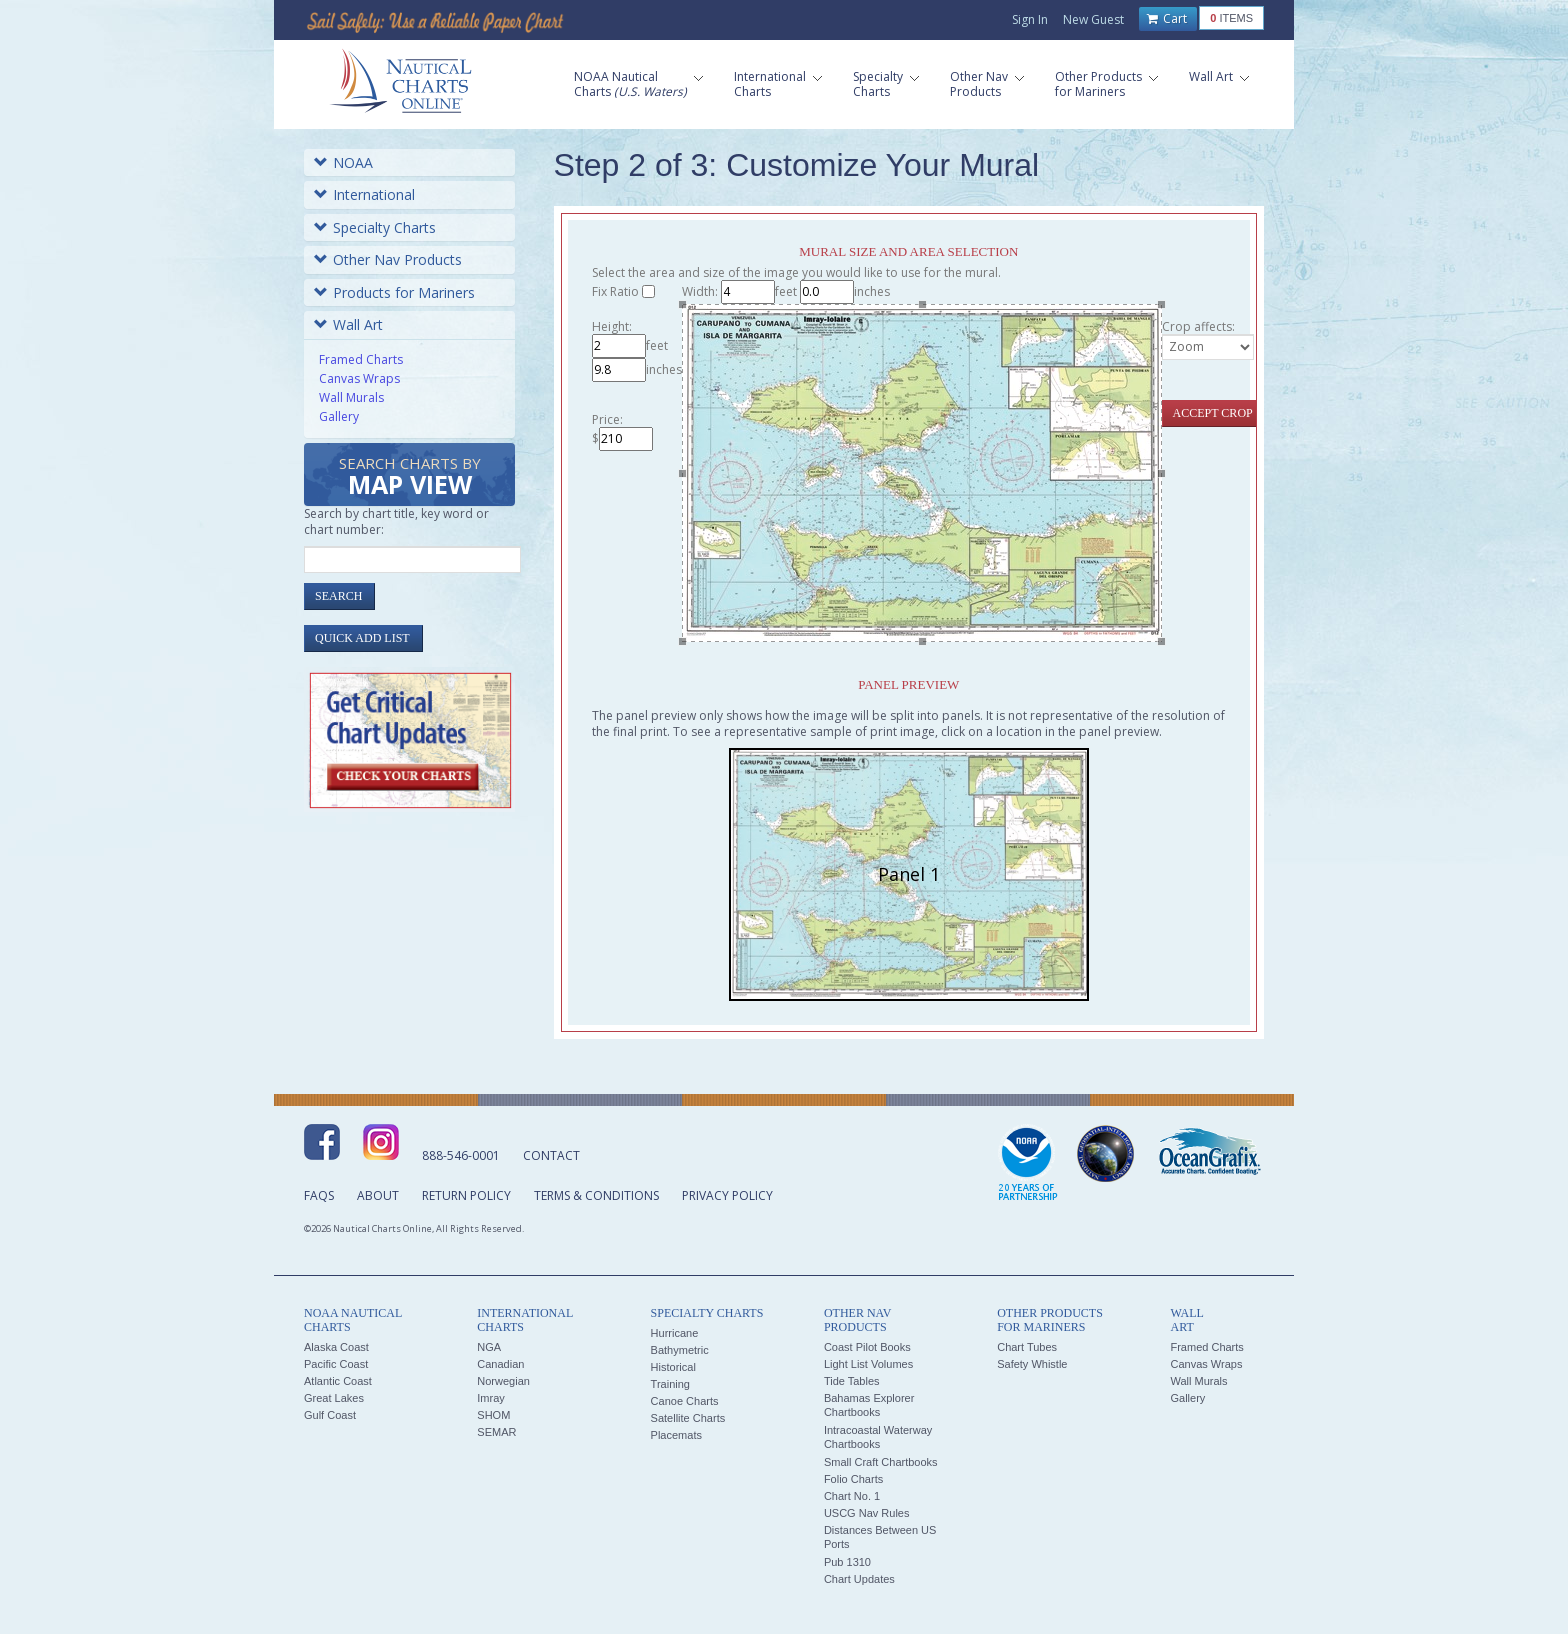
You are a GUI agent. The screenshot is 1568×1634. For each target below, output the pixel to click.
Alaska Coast (336, 1347)
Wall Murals (351, 397)
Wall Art (348, 324)
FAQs (319, 1195)
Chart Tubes (1027, 1347)
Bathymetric (680, 1350)
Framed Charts (361, 359)
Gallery (339, 416)
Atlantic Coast (338, 1381)
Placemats (676, 1435)
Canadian (500, 1364)
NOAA (343, 162)
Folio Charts (853, 1479)
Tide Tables (852, 1381)
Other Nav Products (388, 259)
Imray (491, 1398)
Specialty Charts (375, 227)
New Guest (1093, 19)
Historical (673, 1367)
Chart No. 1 (852, 1496)
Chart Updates (859, 1579)
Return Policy (466, 1195)
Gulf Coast (330, 1415)
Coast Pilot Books (867, 1347)
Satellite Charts (688, 1418)
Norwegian (503, 1381)
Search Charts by (410, 477)
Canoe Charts (685, 1401)
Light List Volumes (868, 1364)
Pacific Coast (336, 1364)
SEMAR (496, 1432)
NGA (489, 1347)
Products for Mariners (394, 292)
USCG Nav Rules (867, 1513)
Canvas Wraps (359, 378)
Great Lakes (334, 1398)
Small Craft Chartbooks (881, 1462)
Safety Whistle (1032, 1364)
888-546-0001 (461, 1155)
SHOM (493, 1415)
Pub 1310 (847, 1562)
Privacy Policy (727, 1195)
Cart (1167, 19)
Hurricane (675, 1333)
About (378, 1195)
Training (670, 1384)
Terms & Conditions (596, 1195)
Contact (551, 1155)
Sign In (1030, 19)
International (364, 194)
